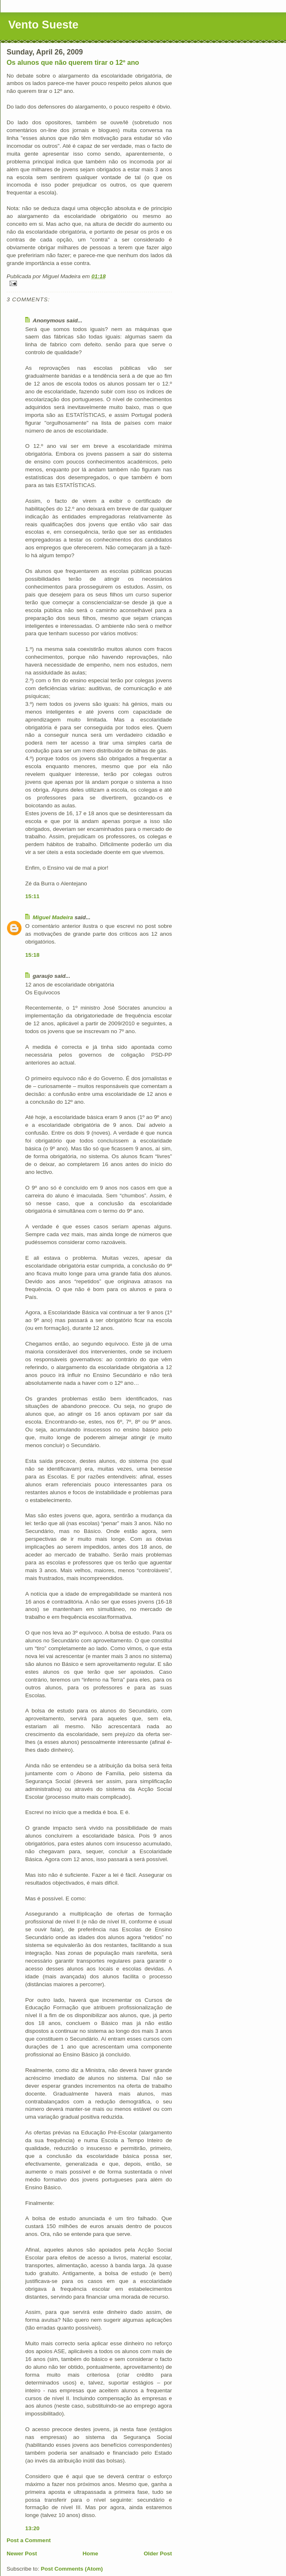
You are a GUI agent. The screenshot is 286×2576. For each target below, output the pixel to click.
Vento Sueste (43, 25)
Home (90, 2553)
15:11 (32, 896)
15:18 (32, 955)
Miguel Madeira (53, 917)
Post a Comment (29, 2540)
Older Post (158, 2553)
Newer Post (22, 2553)
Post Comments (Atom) (72, 2569)
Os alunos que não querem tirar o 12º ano (73, 62)
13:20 (32, 2528)
